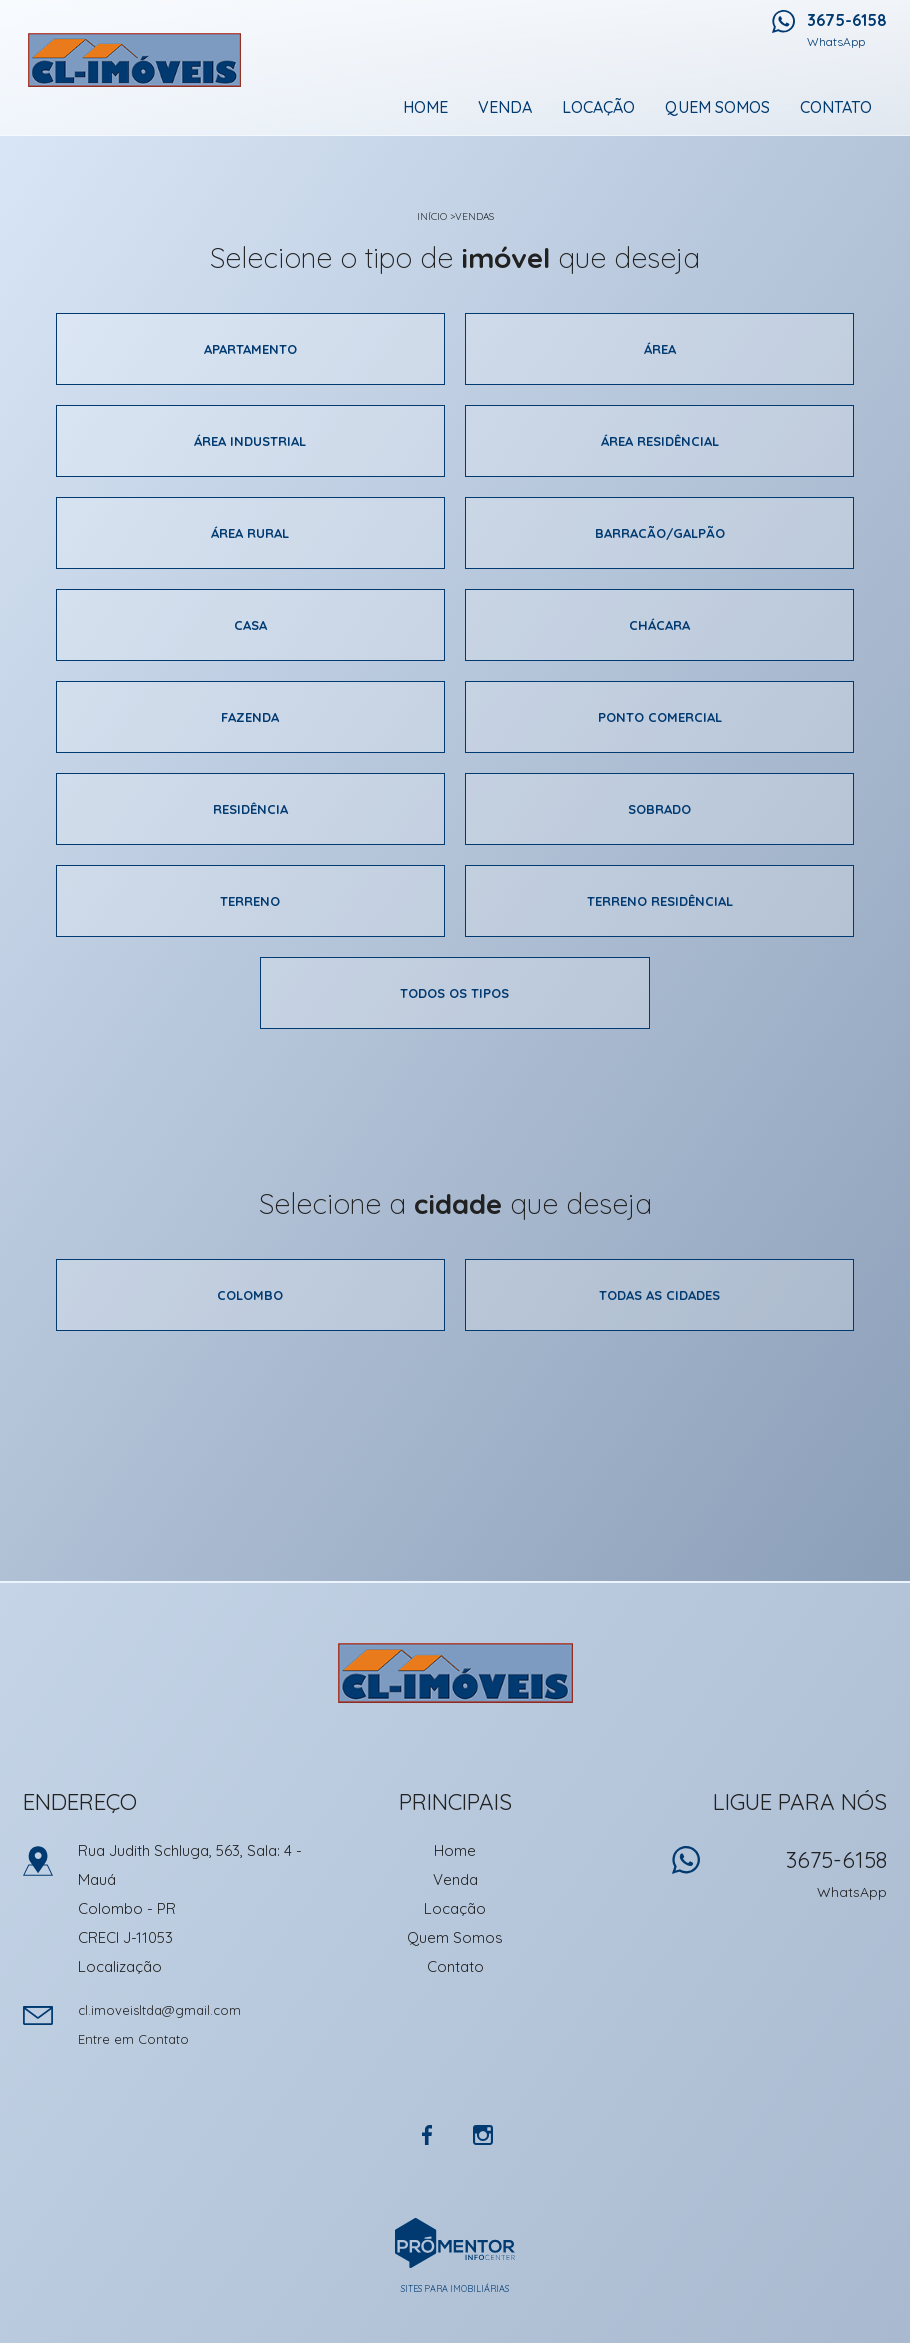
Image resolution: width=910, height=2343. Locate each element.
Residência (250, 809)
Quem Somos (717, 107)
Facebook (427, 2135)
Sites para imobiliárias (455, 2288)
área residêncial (660, 441)
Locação (598, 107)
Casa (250, 625)
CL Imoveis (455, 1673)
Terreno (250, 901)
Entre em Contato (133, 2039)
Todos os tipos (454, 993)
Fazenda (250, 717)
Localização (120, 1966)
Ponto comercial (660, 717)
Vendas (474, 216)
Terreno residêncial (660, 901)
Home (425, 107)
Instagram (483, 2135)
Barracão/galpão (660, 533)
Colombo (250, 1295)
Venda (505, 107)
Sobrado (659, 809)
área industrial (250, 441)
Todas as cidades (659, 1295)
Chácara (659, 625)
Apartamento (250, 349)
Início (432, 216)
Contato (836, 107)
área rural (250, 533)
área (660, 349)
